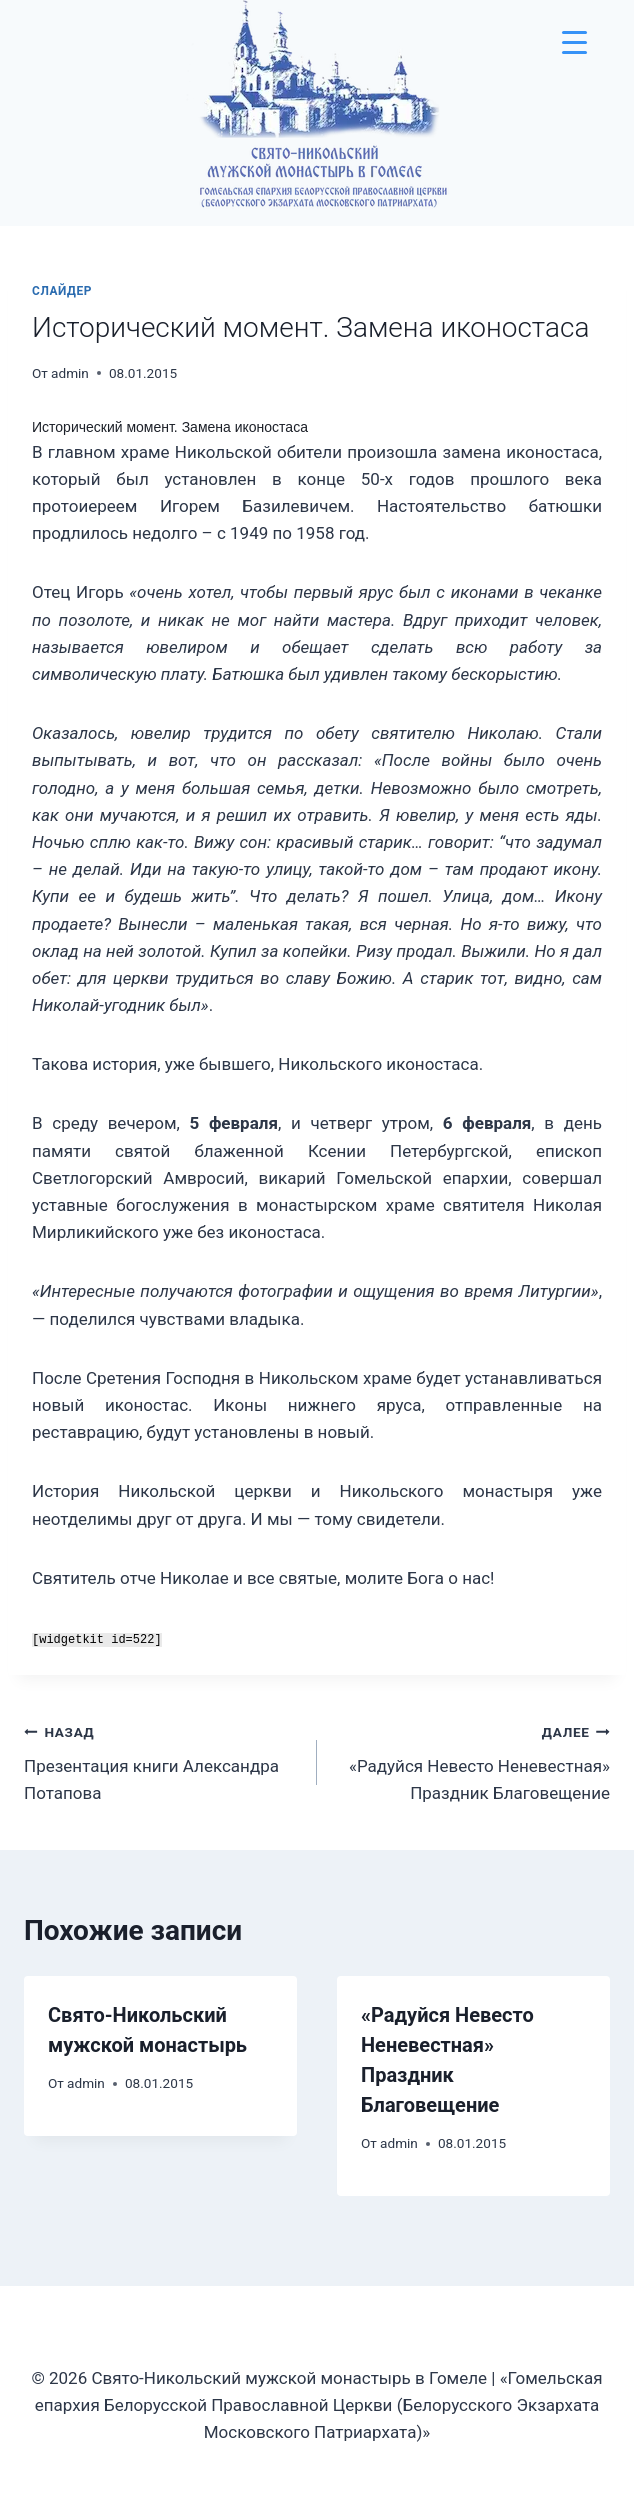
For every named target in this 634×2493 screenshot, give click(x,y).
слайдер (62, 291)
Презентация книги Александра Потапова (162, 1761)
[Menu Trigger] (574, 42)
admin (70, 373)
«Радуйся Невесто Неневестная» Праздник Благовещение (472, 1761)
